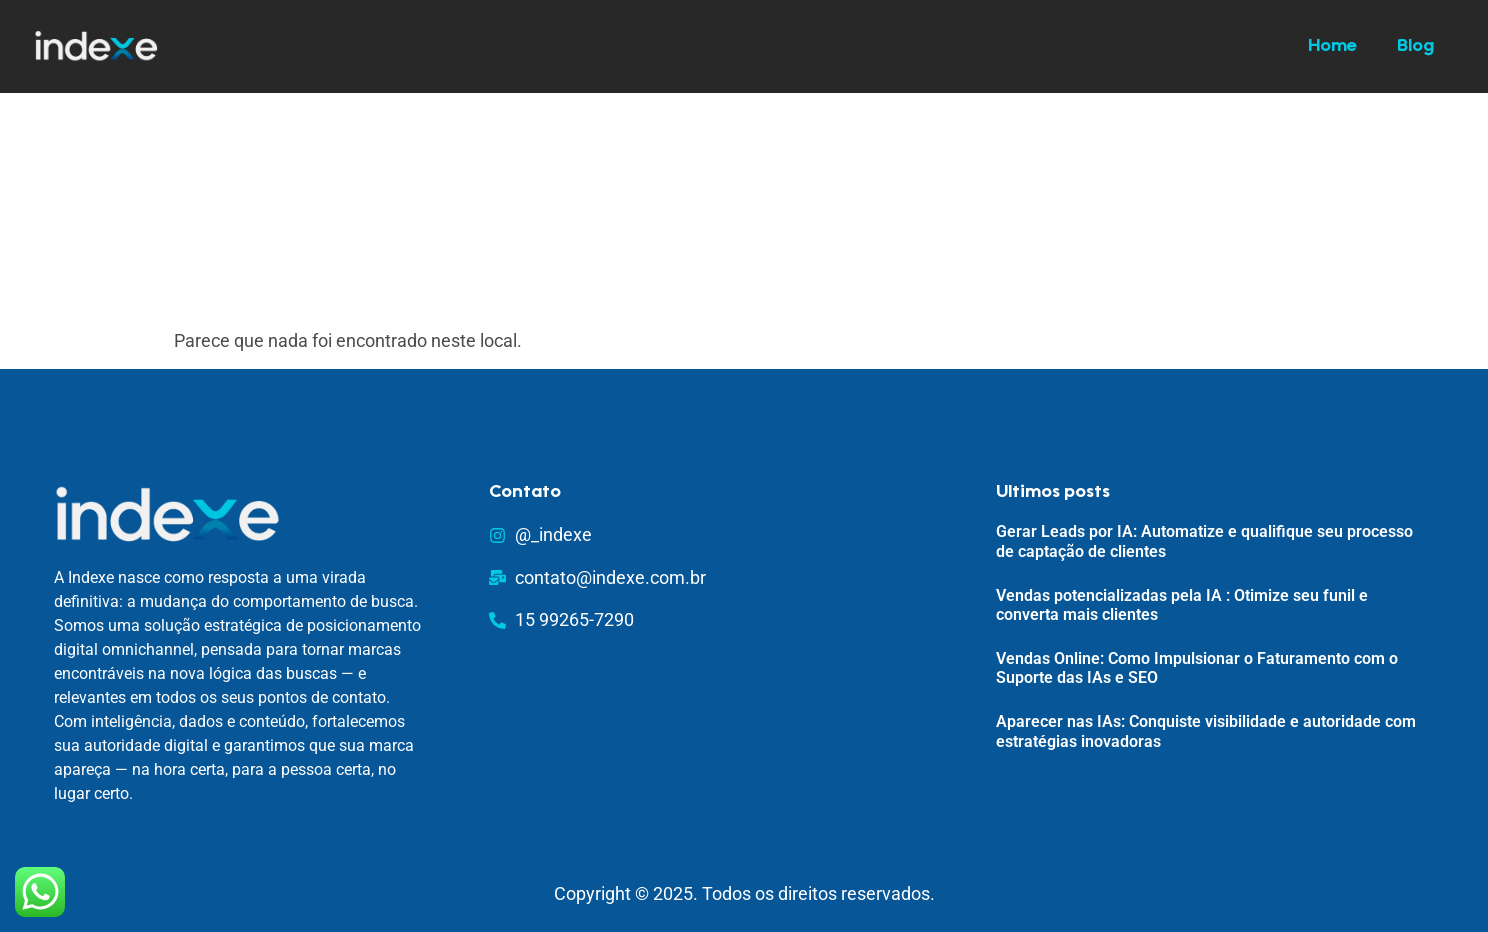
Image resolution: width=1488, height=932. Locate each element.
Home (1332, 47)
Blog (1415, 47)
